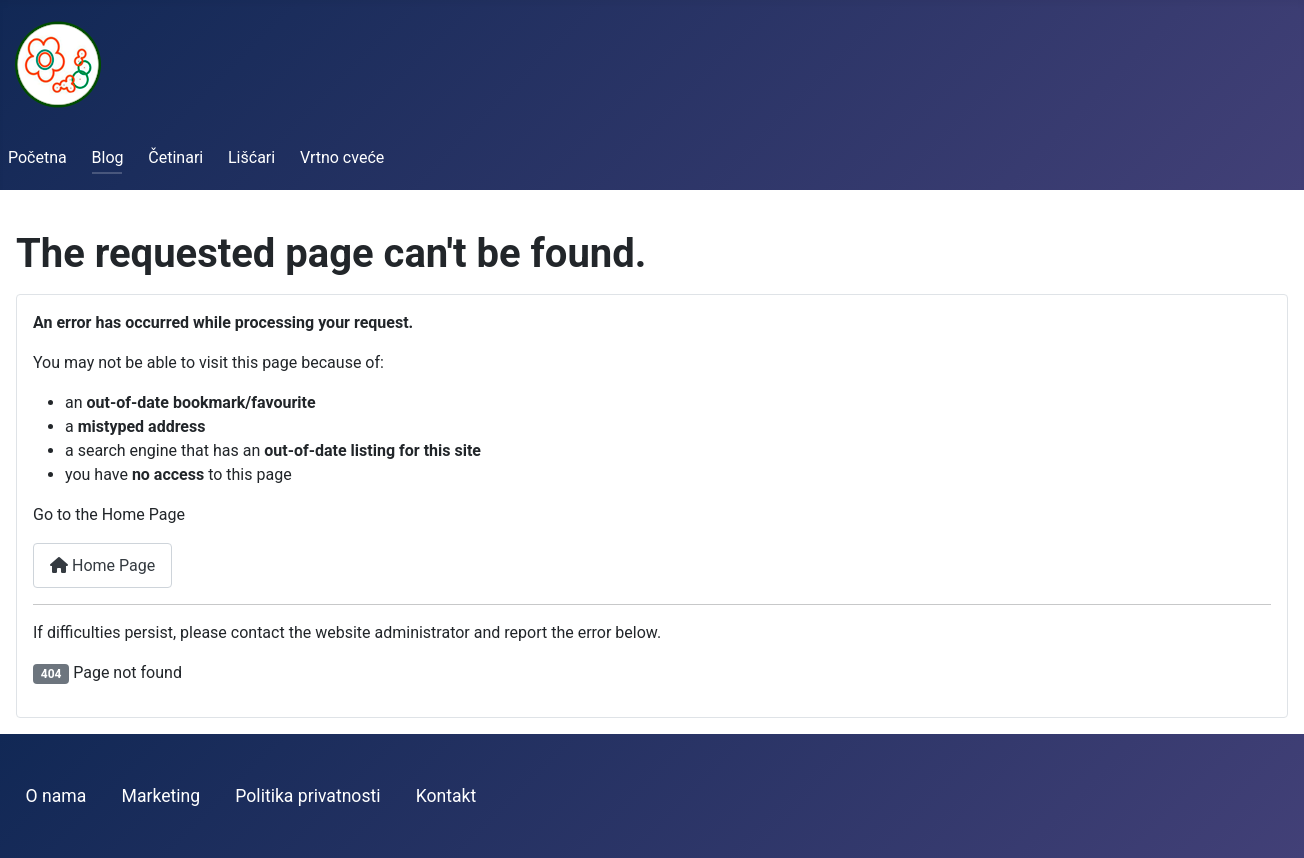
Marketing (161, 796)
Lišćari (251, 157)
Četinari (175, 157)
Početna (37, 157)
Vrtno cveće (342, 157)
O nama (56, 796)
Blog (108, 157)
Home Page (102, 565)
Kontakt (446, 796)
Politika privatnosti (307, 796)
